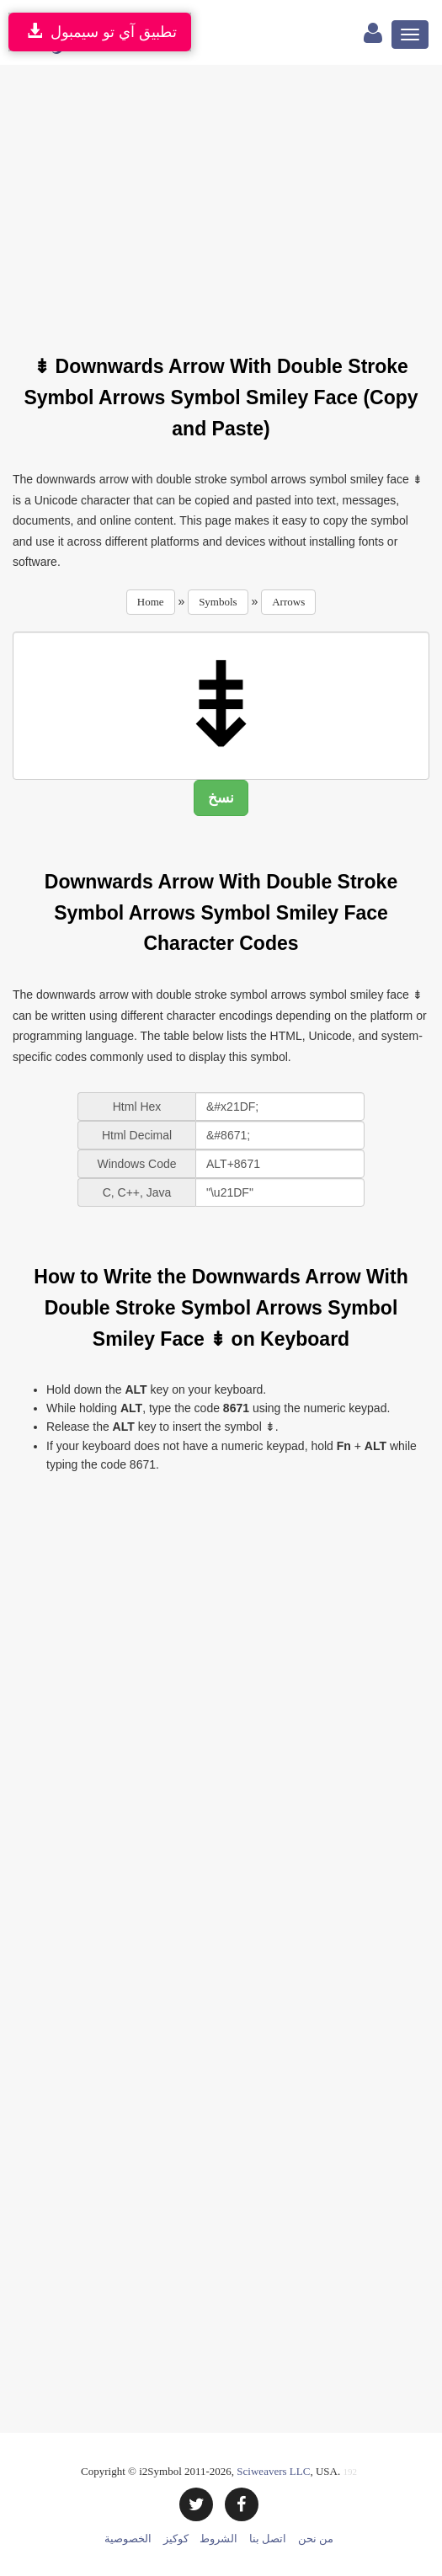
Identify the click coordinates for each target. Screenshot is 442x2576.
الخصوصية (128, 2538)
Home (150, 601)
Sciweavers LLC (273, 2471)
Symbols (218, 601)
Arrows (288, 601)
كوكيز (176, 2538)
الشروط (218, 2538)
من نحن (315, 2538)
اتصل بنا (267, 2538)
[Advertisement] (227, 199)
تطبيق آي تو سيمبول (100, 31)
